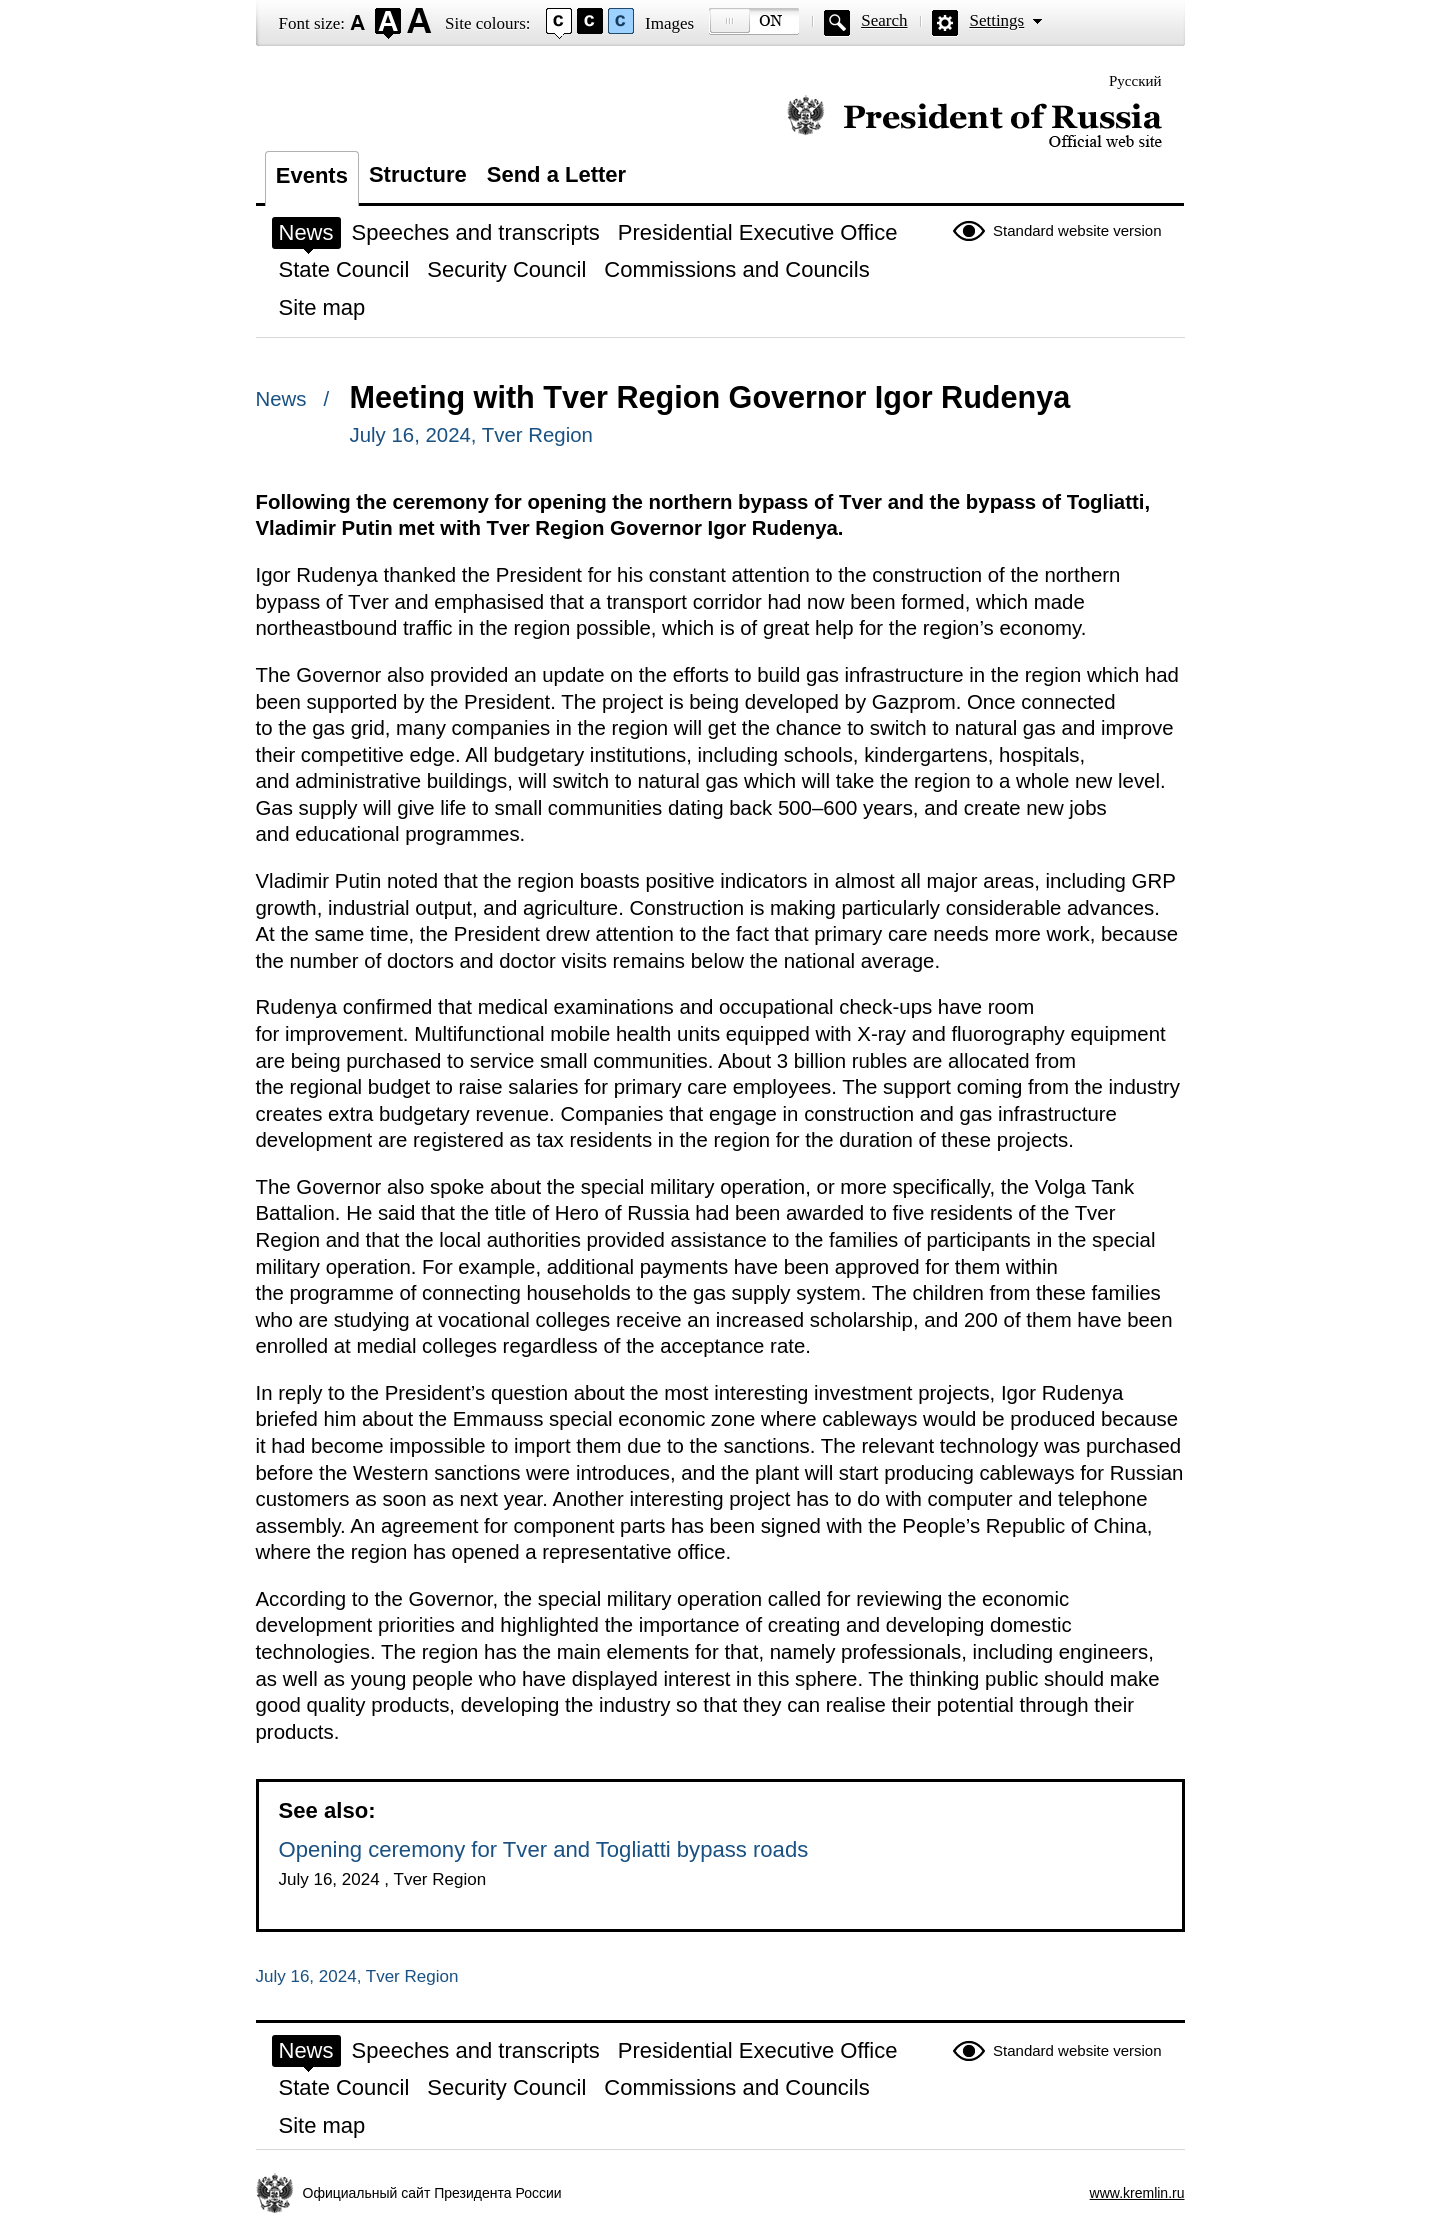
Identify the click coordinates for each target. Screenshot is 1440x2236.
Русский (1135, 81)
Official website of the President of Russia (974, 122)
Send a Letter (556, 174)
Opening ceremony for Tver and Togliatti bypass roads (544, 1849)
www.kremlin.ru (1137, 2193)
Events (312, 175)
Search (884, 20)
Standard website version (1077, 230)
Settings (996, 20)
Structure (418, 174)
